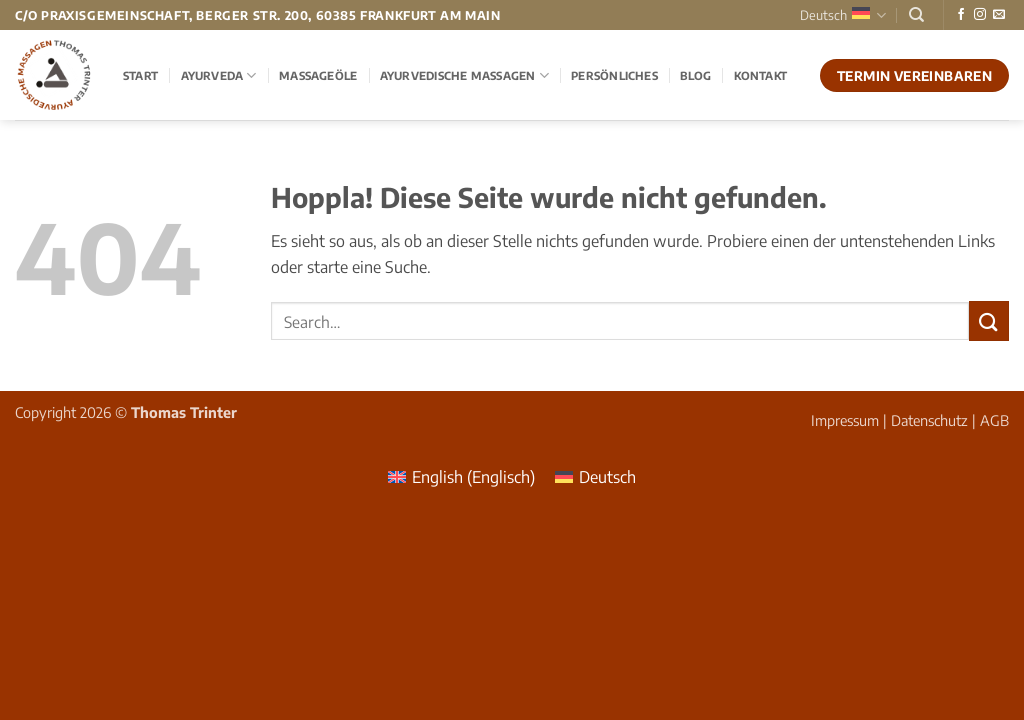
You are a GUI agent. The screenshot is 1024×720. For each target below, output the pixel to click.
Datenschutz (929, 420)
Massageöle (318, 75)
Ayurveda (219, 75)
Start (140, 75)
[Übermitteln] (989, 320)
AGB (994, 420)
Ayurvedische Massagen (464, 75)
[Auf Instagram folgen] (980, 15)
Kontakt (761, 75)
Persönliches (614, 75)
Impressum (845, 420)
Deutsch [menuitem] (607, 477)
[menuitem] (461, 476)
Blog (695, 75)
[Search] (916, 15)
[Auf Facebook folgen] (961, 15)
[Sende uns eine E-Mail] (999, 15)
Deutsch (843, 15)
